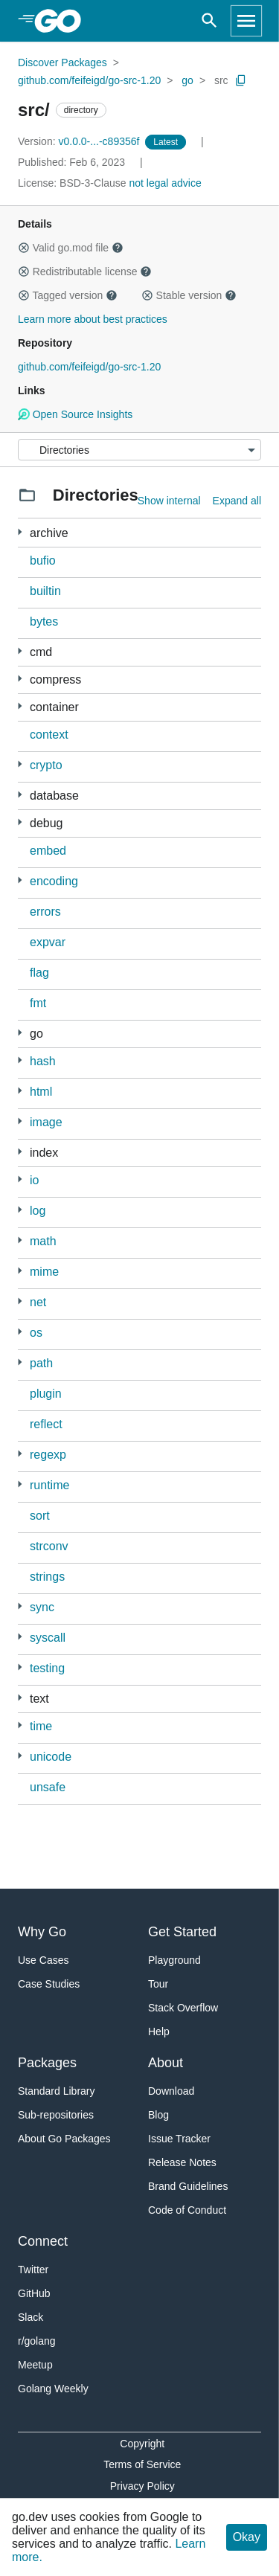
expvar (47, 942)
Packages (47, 2062)
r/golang (37, 2341)
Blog (158, 2115)
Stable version (189, 295)
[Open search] (209, 20)
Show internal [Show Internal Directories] (169, 501)
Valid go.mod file (71, 248)
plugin (46, 1393)
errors (45, 911)
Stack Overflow (183, 2008)
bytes (44, 621)
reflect (46, 1424)
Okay (246, 2537)
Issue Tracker (179, 2139)
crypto (46, 765)
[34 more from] (19, 764)
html (41, 1091)
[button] (24, 248)
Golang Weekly (53, 2388)
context (49, 734)
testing (47, 1668)
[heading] (63, 21)
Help (159, 2031)
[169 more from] (19, 651)
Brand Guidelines (188, 2186)
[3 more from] (19, 706)
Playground (174, 1960)
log (37, 1210)
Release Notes (182, 2162)
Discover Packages (62, 62)
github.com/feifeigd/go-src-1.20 (89, 80)
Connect (43, 2241)
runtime (49, 1485)
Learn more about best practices (92, 319)
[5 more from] (19, 678)
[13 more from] (19, 1484)
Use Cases (43, 1960)
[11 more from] (19, 880)
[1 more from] (19, 1091)
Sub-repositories (56, 2115)
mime (44, 1271)
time (41, 1726)
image (46, 1122)
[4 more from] (19, 1240)
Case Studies (49, 1984)
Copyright (142, 2444)
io (34, 1180)
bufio (43, 560)
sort (40, 1515)
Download (171, 2091)
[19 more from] (19, 1301)
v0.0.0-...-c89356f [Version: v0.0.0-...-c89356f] (80, 141)
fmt (38, 1003)
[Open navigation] (246, 21)
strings (47, 1576)
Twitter (33, 2269)
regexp (48, 1454)
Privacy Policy (142, 2486)
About (165, 2062)
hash (43, 1061)
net (38, 1302)
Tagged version (68, 295)
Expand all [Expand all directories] (237, 501)
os (36, 1332)
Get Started (182, 1931)
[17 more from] (19, 1033)
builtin (45, 591)
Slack (30, 2317)
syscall (47, 1637)
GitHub (34, 2293)
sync (42, 1607)
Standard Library (56, 2091)
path (41, 1363)
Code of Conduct (187, 2210)
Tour (158, 1984)
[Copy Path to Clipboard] (241, 80)
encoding (54, 881)
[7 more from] (19, 822)
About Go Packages (64, 2139)
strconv (49, 1546)
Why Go (42, 1931)
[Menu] (139, 449)
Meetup (35, 2365)
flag (39, 972)
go (187, 80)
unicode (50, 1756)
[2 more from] (19, 532)
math (43, 1241)
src (221, 80)
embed (48, 850)
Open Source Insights (75, 414)
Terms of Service (142, 2464)
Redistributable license (85, 271)
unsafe (47, 1787)
